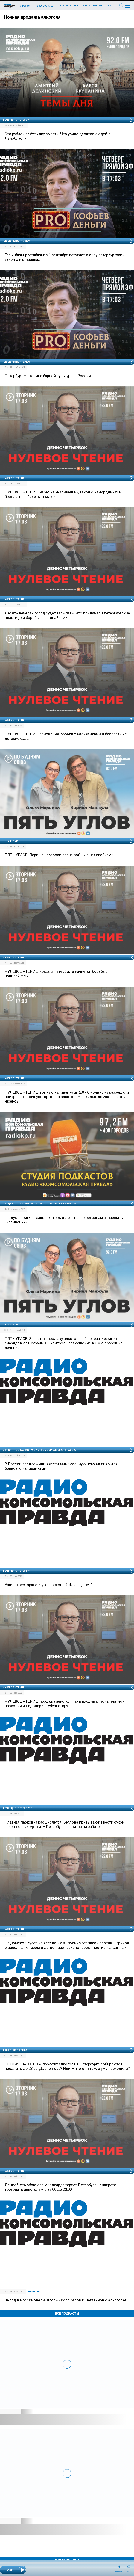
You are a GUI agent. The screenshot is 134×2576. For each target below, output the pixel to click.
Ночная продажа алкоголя (32, 17)
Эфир (129, 2571)
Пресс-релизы (82, 5)
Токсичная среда (15, 2050)
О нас (109, 5)
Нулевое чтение (13, 478)
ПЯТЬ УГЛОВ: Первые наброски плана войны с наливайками (59, 855)
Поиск (121, 5)
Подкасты (119, 2571)
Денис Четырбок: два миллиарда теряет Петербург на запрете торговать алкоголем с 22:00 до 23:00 (60, 2187)
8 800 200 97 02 (45, 5)
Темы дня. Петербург (17, 120)
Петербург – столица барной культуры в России (48, 376)
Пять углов (10, 841)
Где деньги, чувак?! (16, 241)
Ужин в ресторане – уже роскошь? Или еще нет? (49, 1585)
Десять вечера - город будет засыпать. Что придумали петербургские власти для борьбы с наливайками (67, 615)
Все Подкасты (67, 2313)
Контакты (65, 5)
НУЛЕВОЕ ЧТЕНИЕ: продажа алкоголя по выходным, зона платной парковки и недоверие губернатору (64, 1703)
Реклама (98, 5)
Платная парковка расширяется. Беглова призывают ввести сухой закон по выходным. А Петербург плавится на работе (64, 1824)
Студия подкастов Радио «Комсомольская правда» (40, 1203)
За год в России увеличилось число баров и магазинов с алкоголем (66, 2300)
